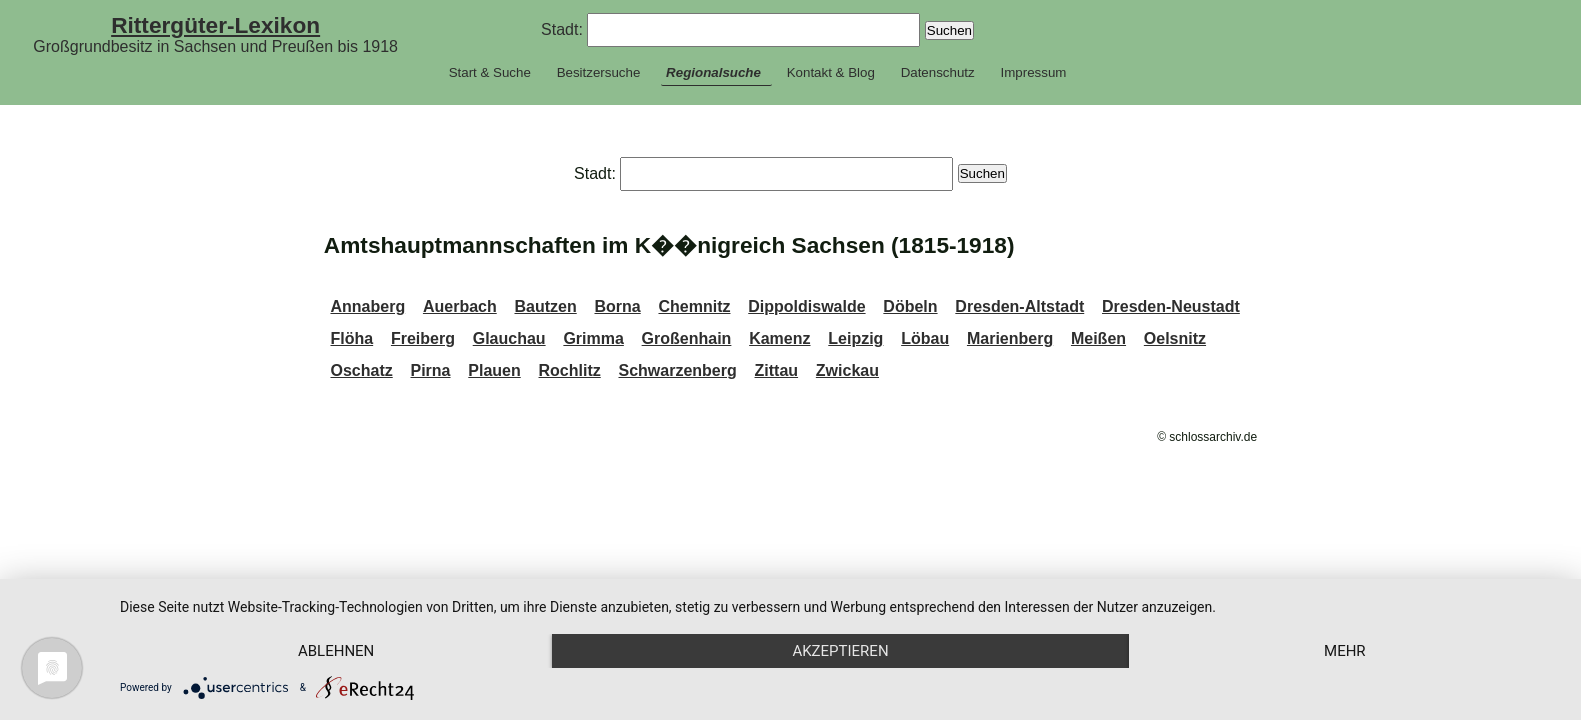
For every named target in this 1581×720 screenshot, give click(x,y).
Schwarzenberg (678, 370)
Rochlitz (570, 370)
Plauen (494, 370)
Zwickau (847, 370)
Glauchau (509, 338)
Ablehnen (336, 651)
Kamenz (779, 338)
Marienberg (1010, 338)
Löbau (925, 338)
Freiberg (423, 338)
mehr (1345, 651)
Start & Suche (490, 72)
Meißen (1098, 338)
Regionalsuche (713, 72)
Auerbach (460, 306)
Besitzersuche (599, 72)
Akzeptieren (840, 651)
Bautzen (545, 306)
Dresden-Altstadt (1019, 306)
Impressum (1033, 72)
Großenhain (687, 338)
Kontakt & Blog (831, 72)
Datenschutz (938, 72)
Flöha (351, 338)
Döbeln (910, 306)
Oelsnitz (1175, 338)
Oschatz (361, 370)
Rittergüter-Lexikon (215, 25)
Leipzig (855, 338)
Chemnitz (694, 306)
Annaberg (367, 306)
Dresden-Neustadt (1171, 306)
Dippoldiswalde (806, 306)
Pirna (431, 370)
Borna (617, 306)
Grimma (593, 338)
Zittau (777, 370)
